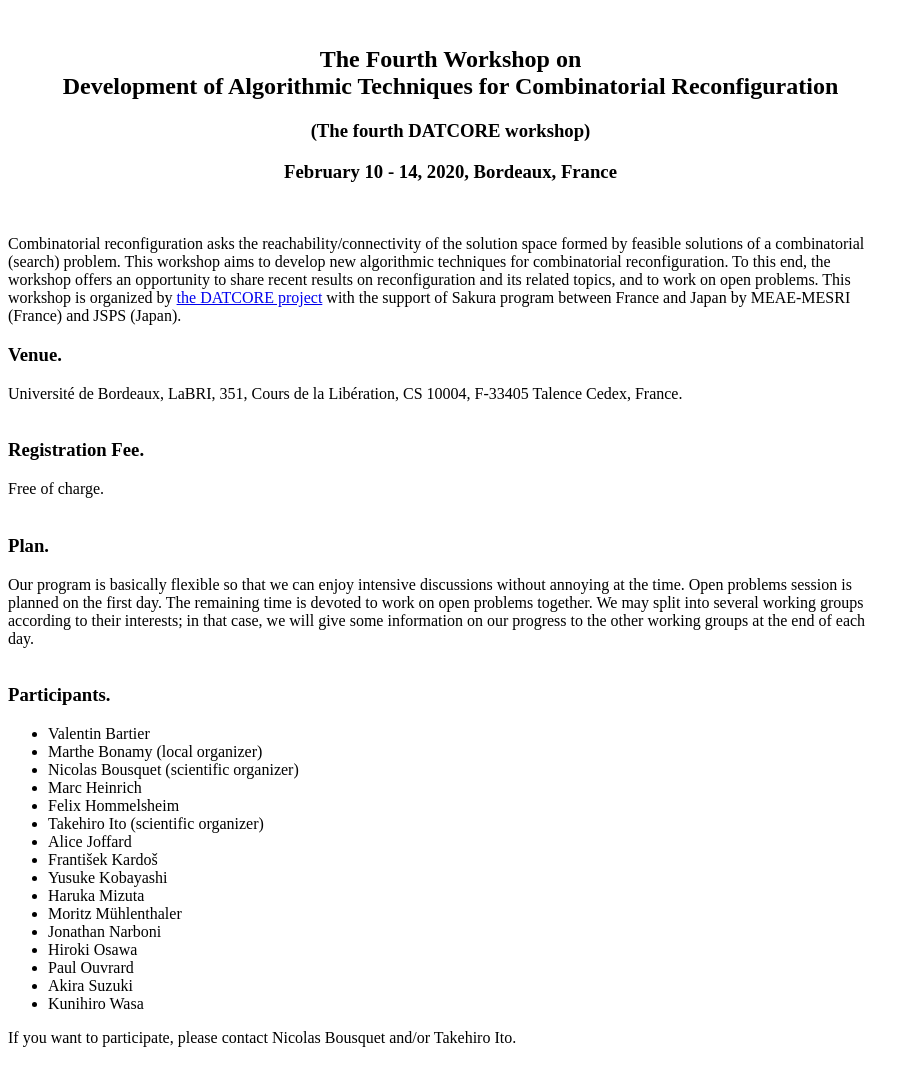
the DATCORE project (250, 297)
